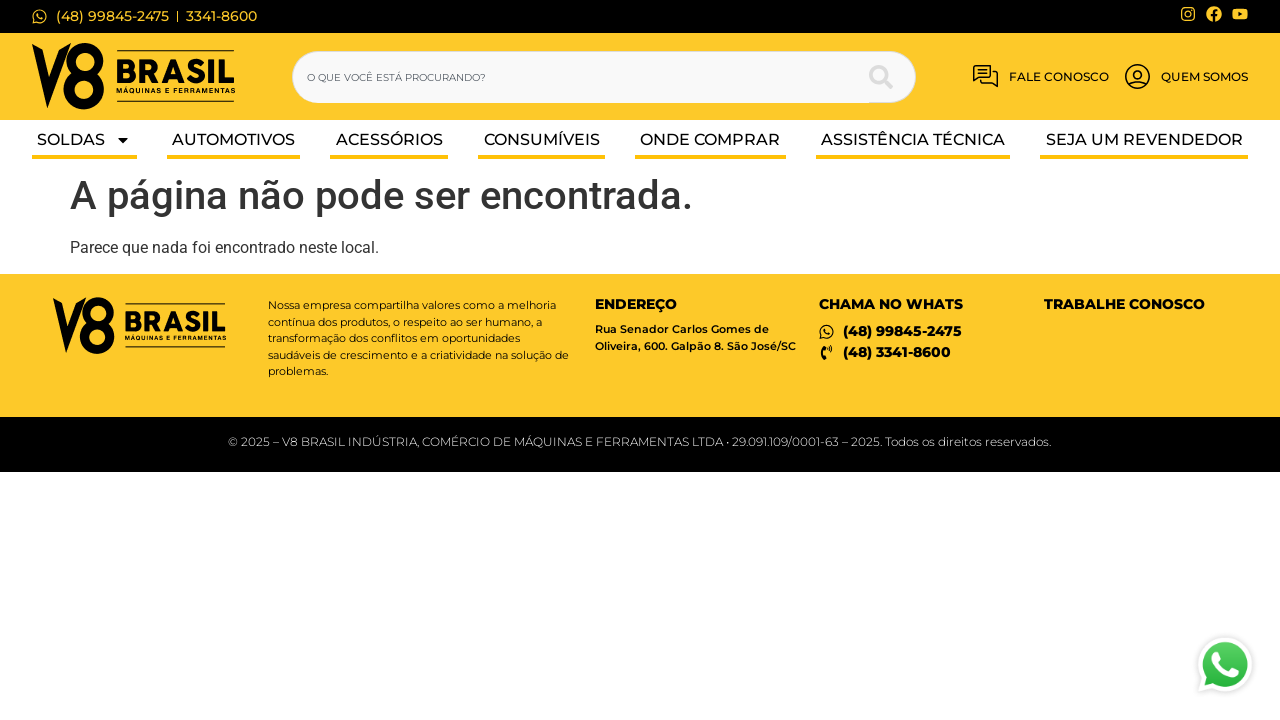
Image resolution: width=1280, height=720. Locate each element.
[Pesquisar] (892, 77)
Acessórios (389, 139)
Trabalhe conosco (1124, 304)
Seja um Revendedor (1144, 139)
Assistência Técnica (913, 139)
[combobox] (581, 77)
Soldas (84, 140)
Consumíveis (542, 139)
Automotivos (233, 139)
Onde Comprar (710, 139)
